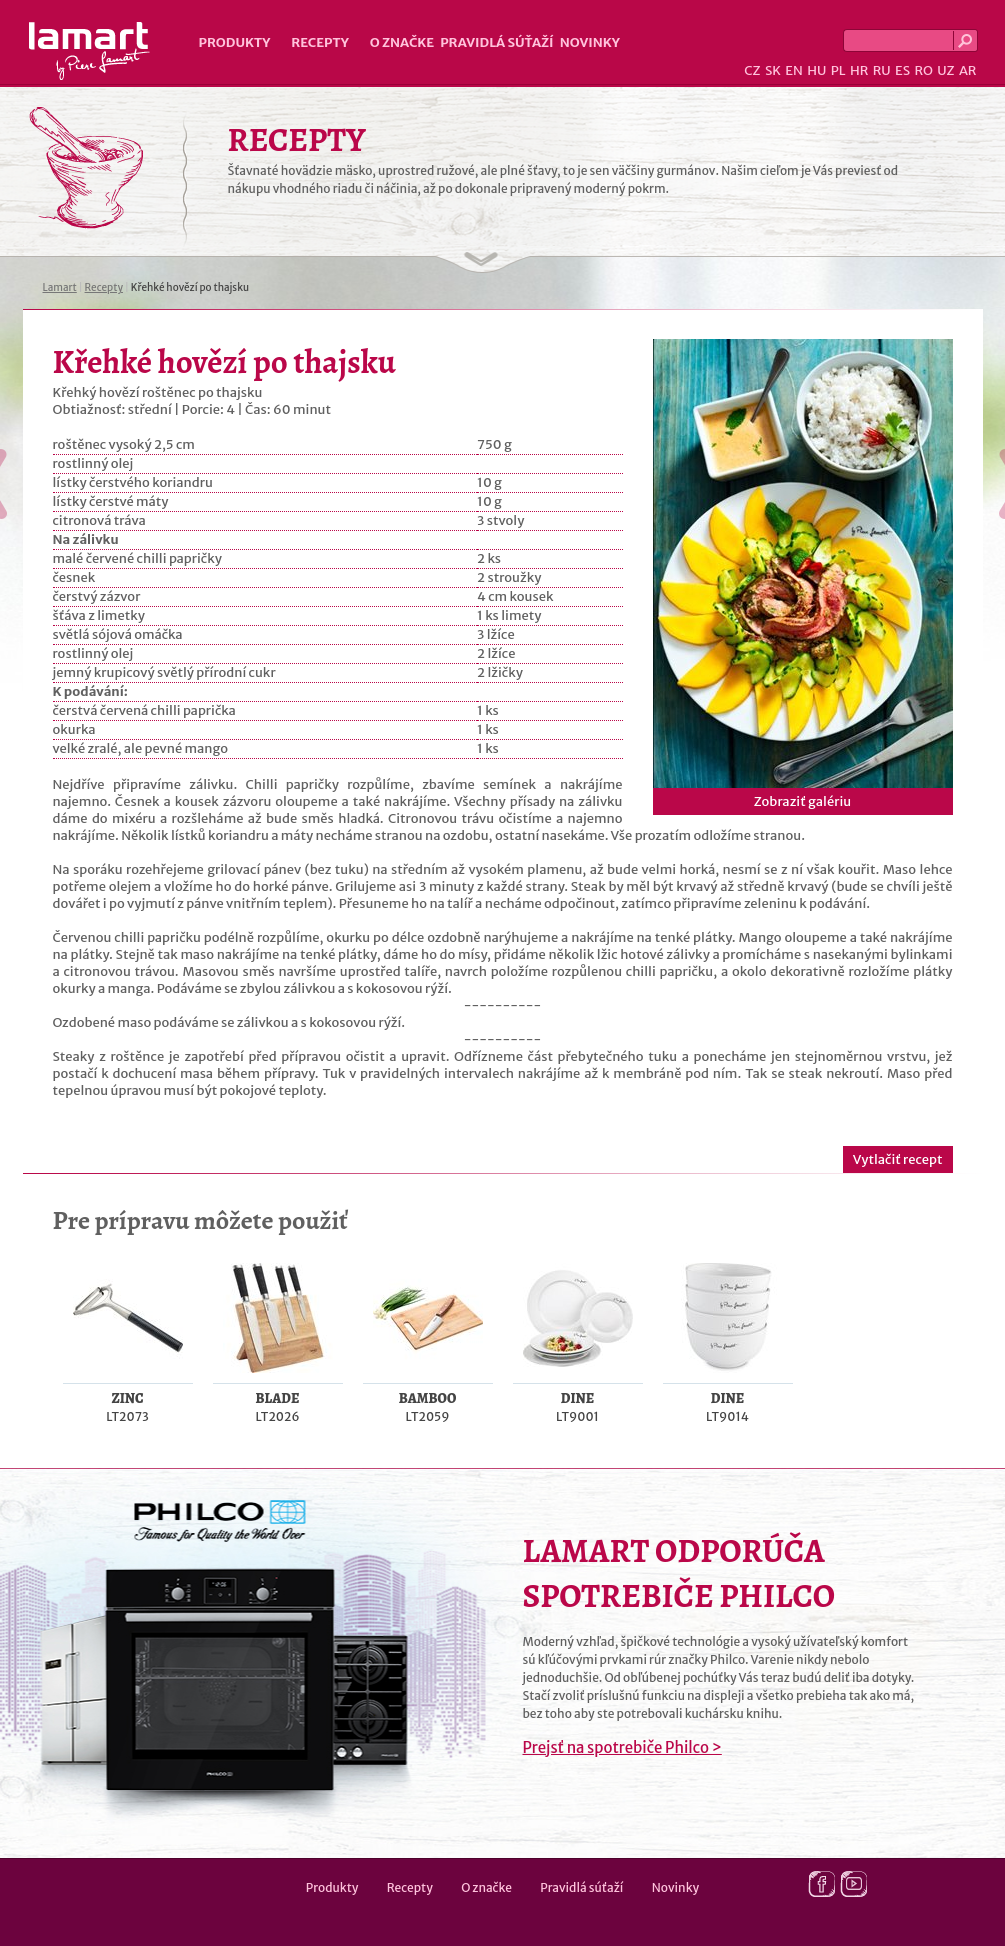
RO (923, 70)
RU (882, 70)
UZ (945, 70)
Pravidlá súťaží (497, 42)
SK (773, 70)
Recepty (319, 42)
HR (859, 70)
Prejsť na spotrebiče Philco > (622, 1747)
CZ (752, 70)
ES (902, 70)
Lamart (89, 51)
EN (794, 70)
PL (838, 70)
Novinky (590, 42)
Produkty (235, 42)
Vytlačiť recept (898, 1159)
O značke (402, 42)
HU (816, 70)
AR (968, 70)
